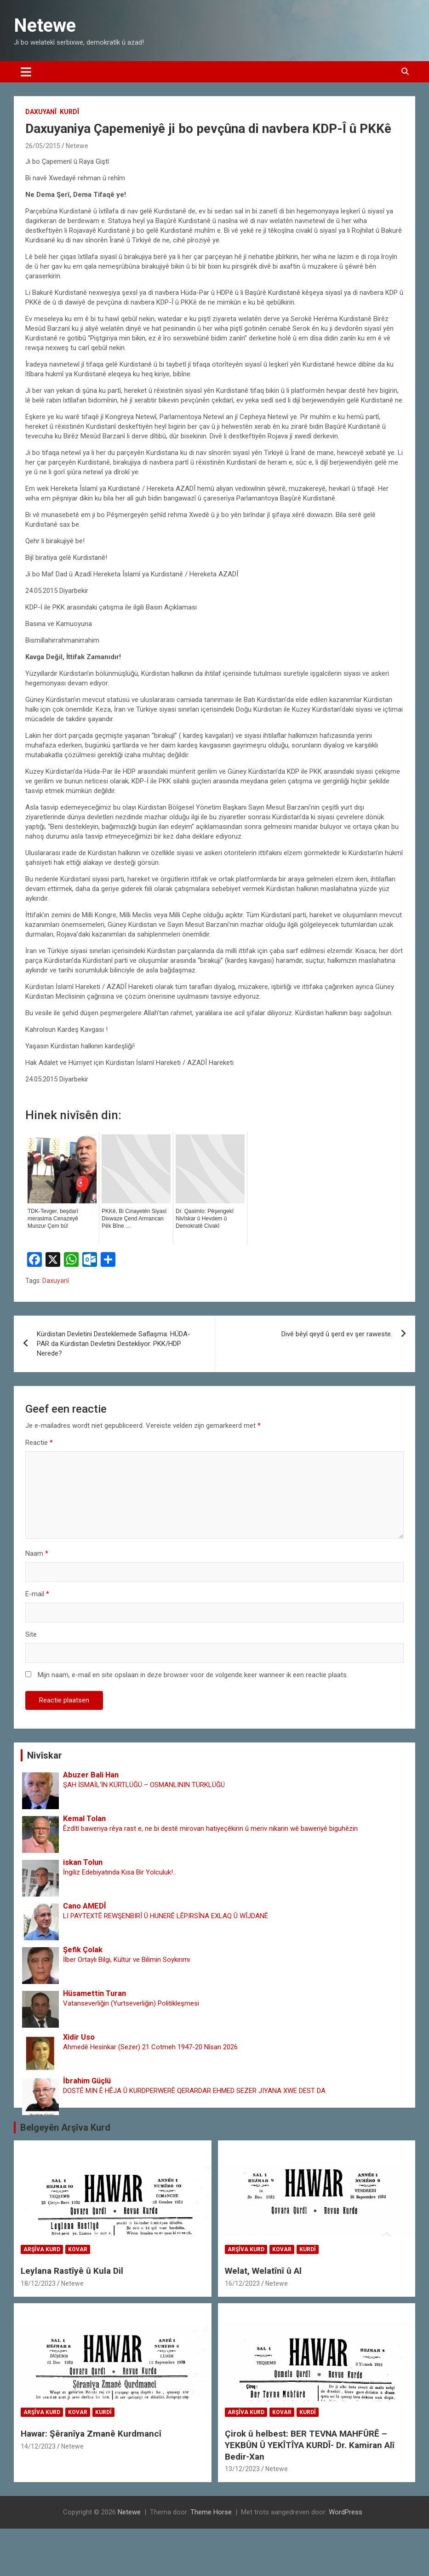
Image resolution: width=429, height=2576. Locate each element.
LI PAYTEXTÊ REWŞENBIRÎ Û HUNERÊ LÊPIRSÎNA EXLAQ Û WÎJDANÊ (165, 1916)
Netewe (45, 25)
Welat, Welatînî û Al (263, 2271)
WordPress (345, 2512)
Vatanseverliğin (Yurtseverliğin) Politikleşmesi (131, 2003)
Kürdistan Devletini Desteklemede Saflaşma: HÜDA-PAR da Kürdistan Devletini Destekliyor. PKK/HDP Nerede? (113, 1343)
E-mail (37, 1594)
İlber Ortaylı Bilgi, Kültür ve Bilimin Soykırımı (126, 1959)
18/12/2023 (38, 2283)
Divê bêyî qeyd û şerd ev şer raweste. (336, 1334)
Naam (36, 1553)
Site (31, 1634)
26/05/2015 (42, 146)
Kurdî (69, 111)
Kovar (77, 2249)
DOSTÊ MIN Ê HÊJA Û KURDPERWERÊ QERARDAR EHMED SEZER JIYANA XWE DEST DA (194, 2091)
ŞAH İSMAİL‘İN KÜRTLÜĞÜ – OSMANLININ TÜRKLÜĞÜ (144, 1785)
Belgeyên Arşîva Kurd (65, 2127)
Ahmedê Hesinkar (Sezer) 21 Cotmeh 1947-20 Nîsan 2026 (150, 2047)
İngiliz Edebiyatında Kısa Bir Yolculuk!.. (119, 1872)
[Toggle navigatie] (26, 71)
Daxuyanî (41, 111)
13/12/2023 (242, 2468)
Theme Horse (211, 2512)
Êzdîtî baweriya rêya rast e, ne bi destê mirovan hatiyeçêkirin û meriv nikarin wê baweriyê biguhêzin (210, 1828)
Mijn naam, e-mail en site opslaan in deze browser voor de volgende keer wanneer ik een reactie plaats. (193, 1675)
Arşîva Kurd (41, 2249)
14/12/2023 (38, 2446)
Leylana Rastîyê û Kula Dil (72, 2271)
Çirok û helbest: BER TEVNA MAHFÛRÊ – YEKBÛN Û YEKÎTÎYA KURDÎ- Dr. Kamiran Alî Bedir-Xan (310, 2444)
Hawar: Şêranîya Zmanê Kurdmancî (91, 2433)
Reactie (39, 1442)
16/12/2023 (242, 2283)
